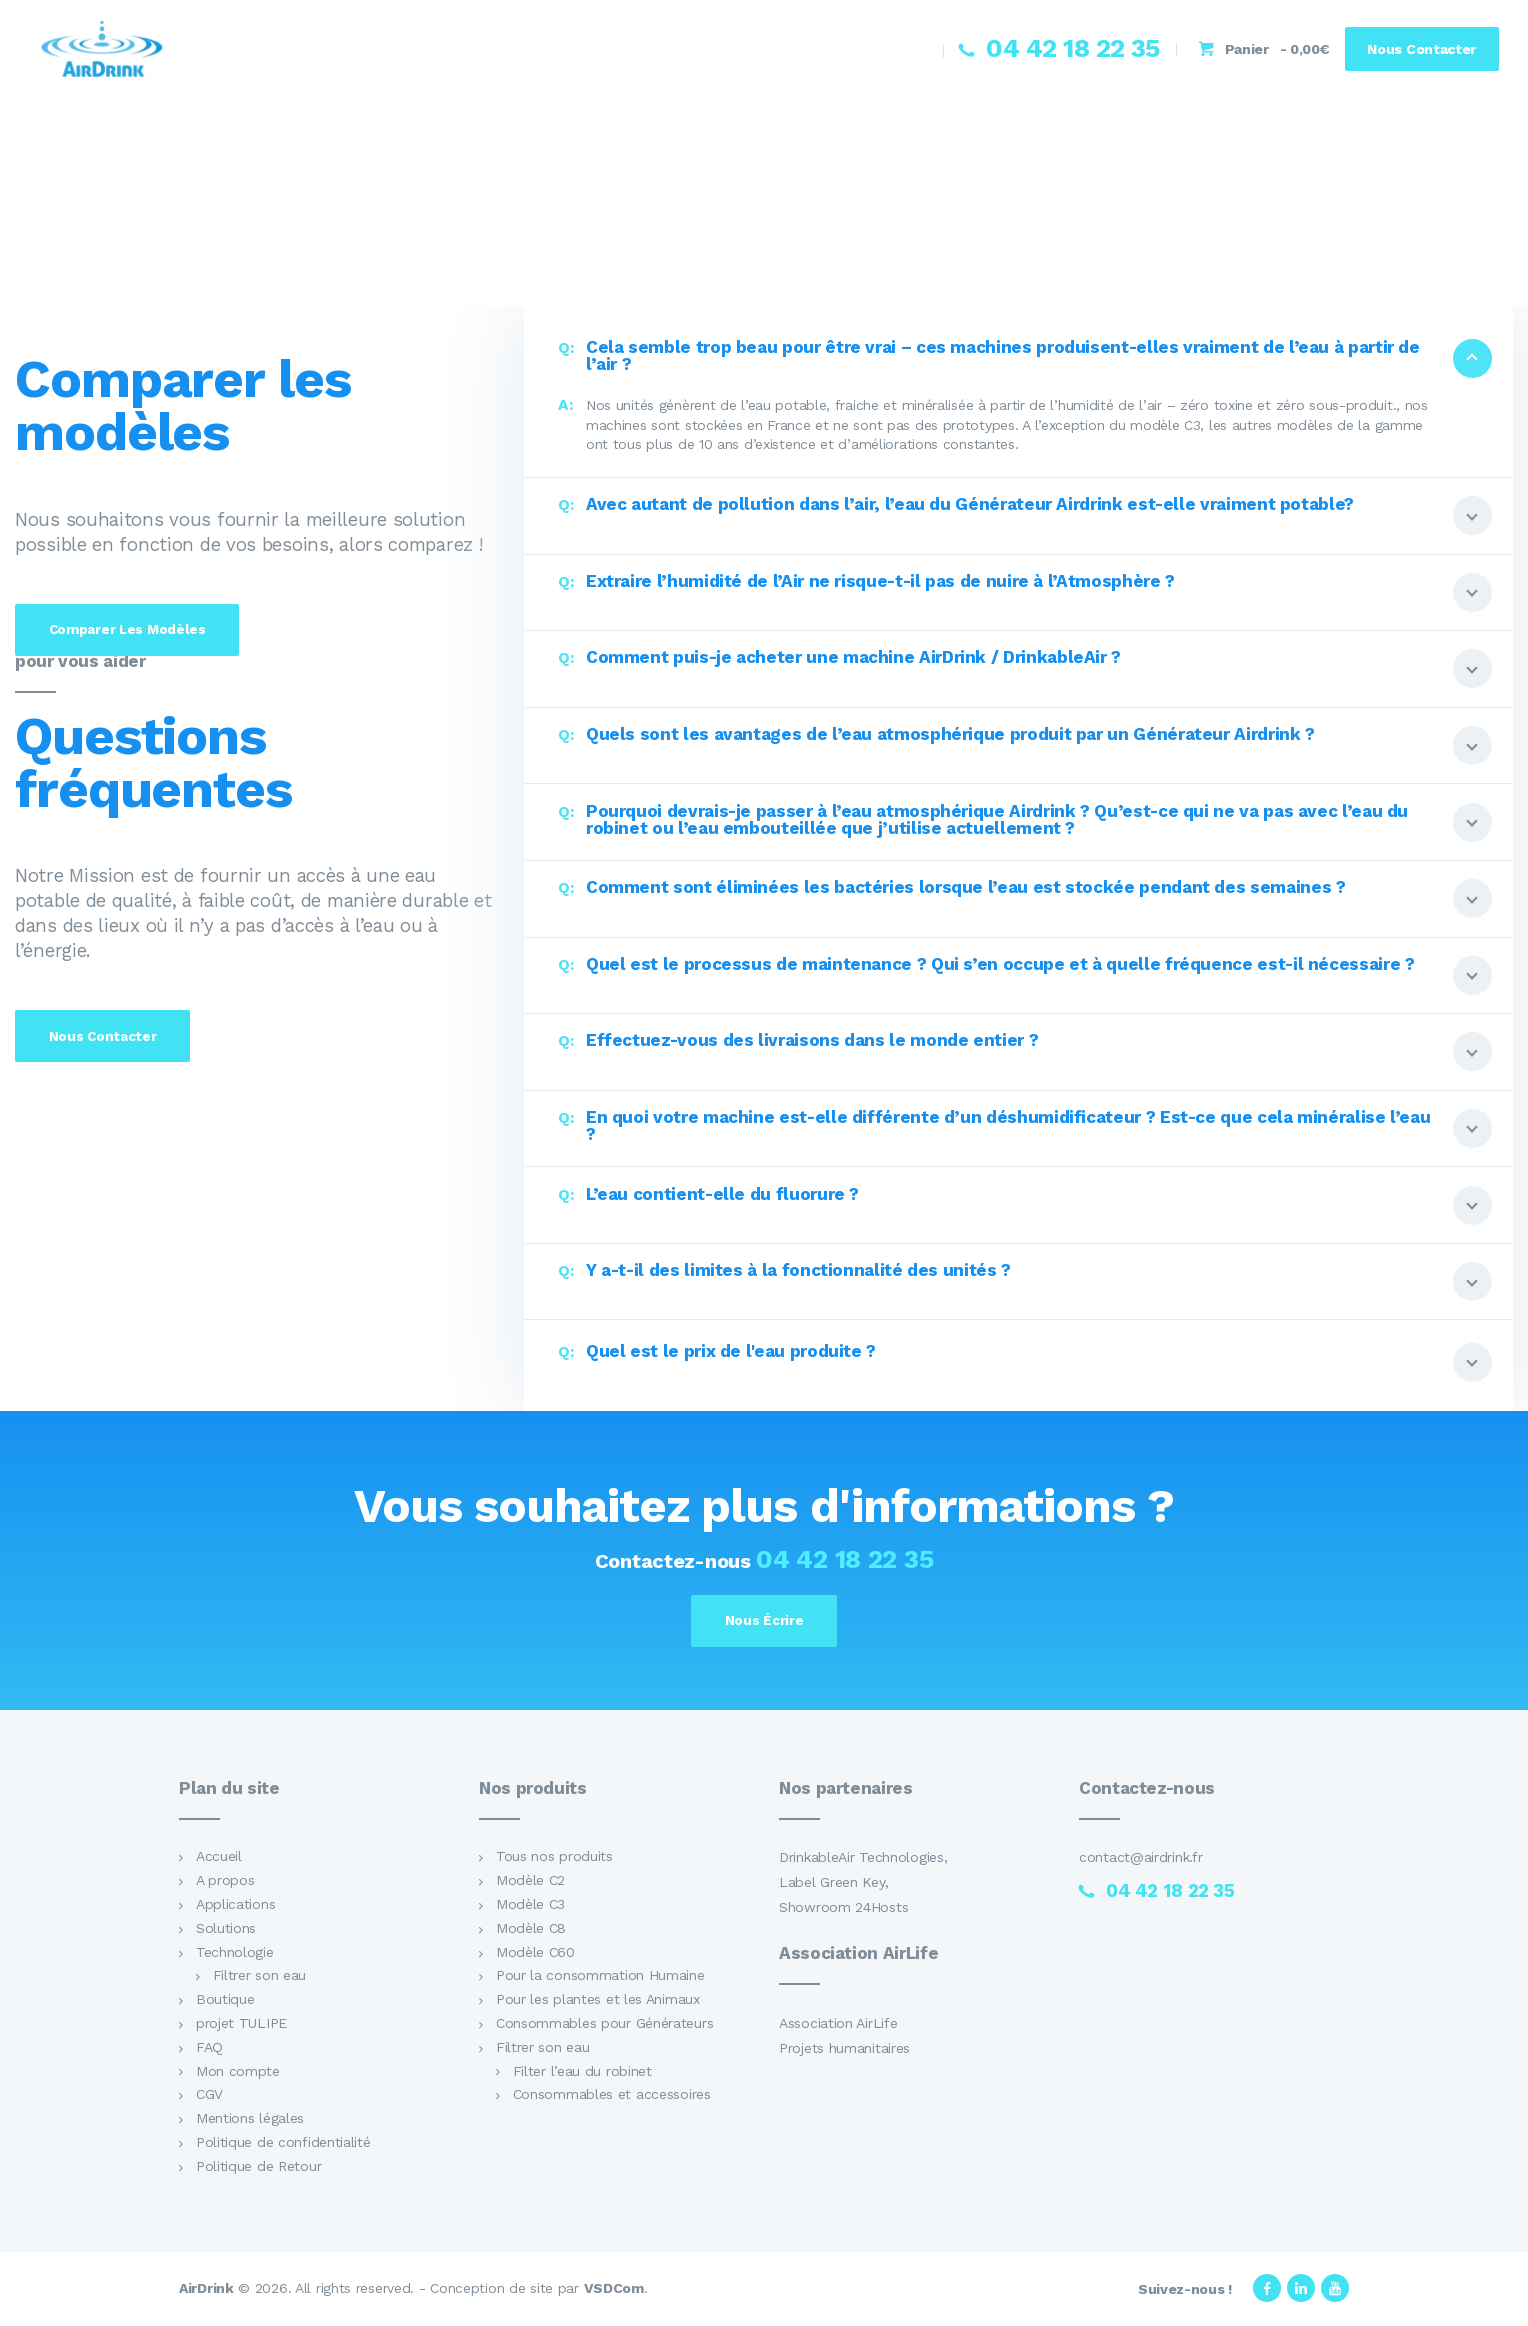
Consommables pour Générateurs (604, 2026)
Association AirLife (838, 2025)
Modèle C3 (530, 1907)
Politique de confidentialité (283, 2145)
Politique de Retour (258, 2168)
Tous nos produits (554, 1859)
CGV (209, 2097)
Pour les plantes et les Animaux (598, 2002)
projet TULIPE (241, 2026)
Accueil (219, 1859)
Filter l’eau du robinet (582, 2073)
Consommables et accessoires (612, 2097)
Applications (235, 1907)
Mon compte (238, 2073)
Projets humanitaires (844, 2050)
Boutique (225, 2002)
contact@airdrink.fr (1140, 1860)
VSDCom (614, 2290)
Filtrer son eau (260, 1978)
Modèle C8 (531, 1931)
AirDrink (206, 2290)
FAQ (209, 2049)
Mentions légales (250, 2121)
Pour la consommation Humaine (600, 1978)
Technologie (235, 1954)
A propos (225, 1883)
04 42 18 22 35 (844, 1559)
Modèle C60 (535, 1954)
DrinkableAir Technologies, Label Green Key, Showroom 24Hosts (863, 1885)
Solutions (226, 1931)
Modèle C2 (530, 1883)
